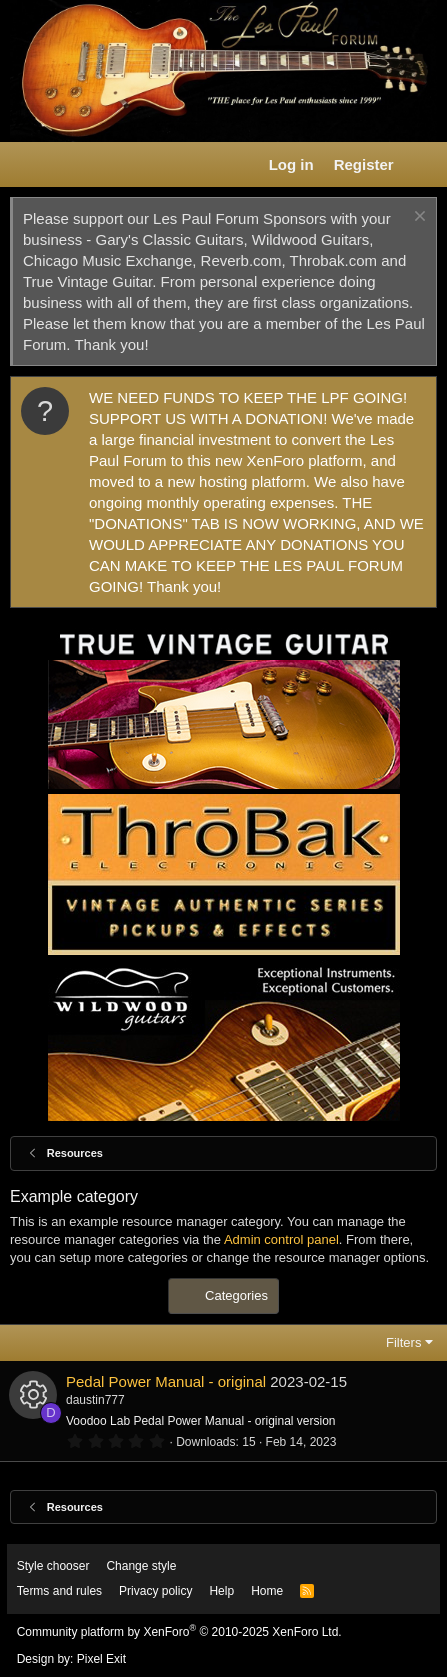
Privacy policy (155, 1591)
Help (221, 1591)
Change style (141, 1566)
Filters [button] (403, 1342)
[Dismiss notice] (417, 218)
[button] (26, 165)
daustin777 (95, 1400)
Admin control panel (281, 1239)
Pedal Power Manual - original (166, 1381)
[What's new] (423, 164)
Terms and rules (59, 1591)
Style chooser (53, 1566)
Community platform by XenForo (179, 1632)
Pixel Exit (101, 1659)
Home (267, 1591)
